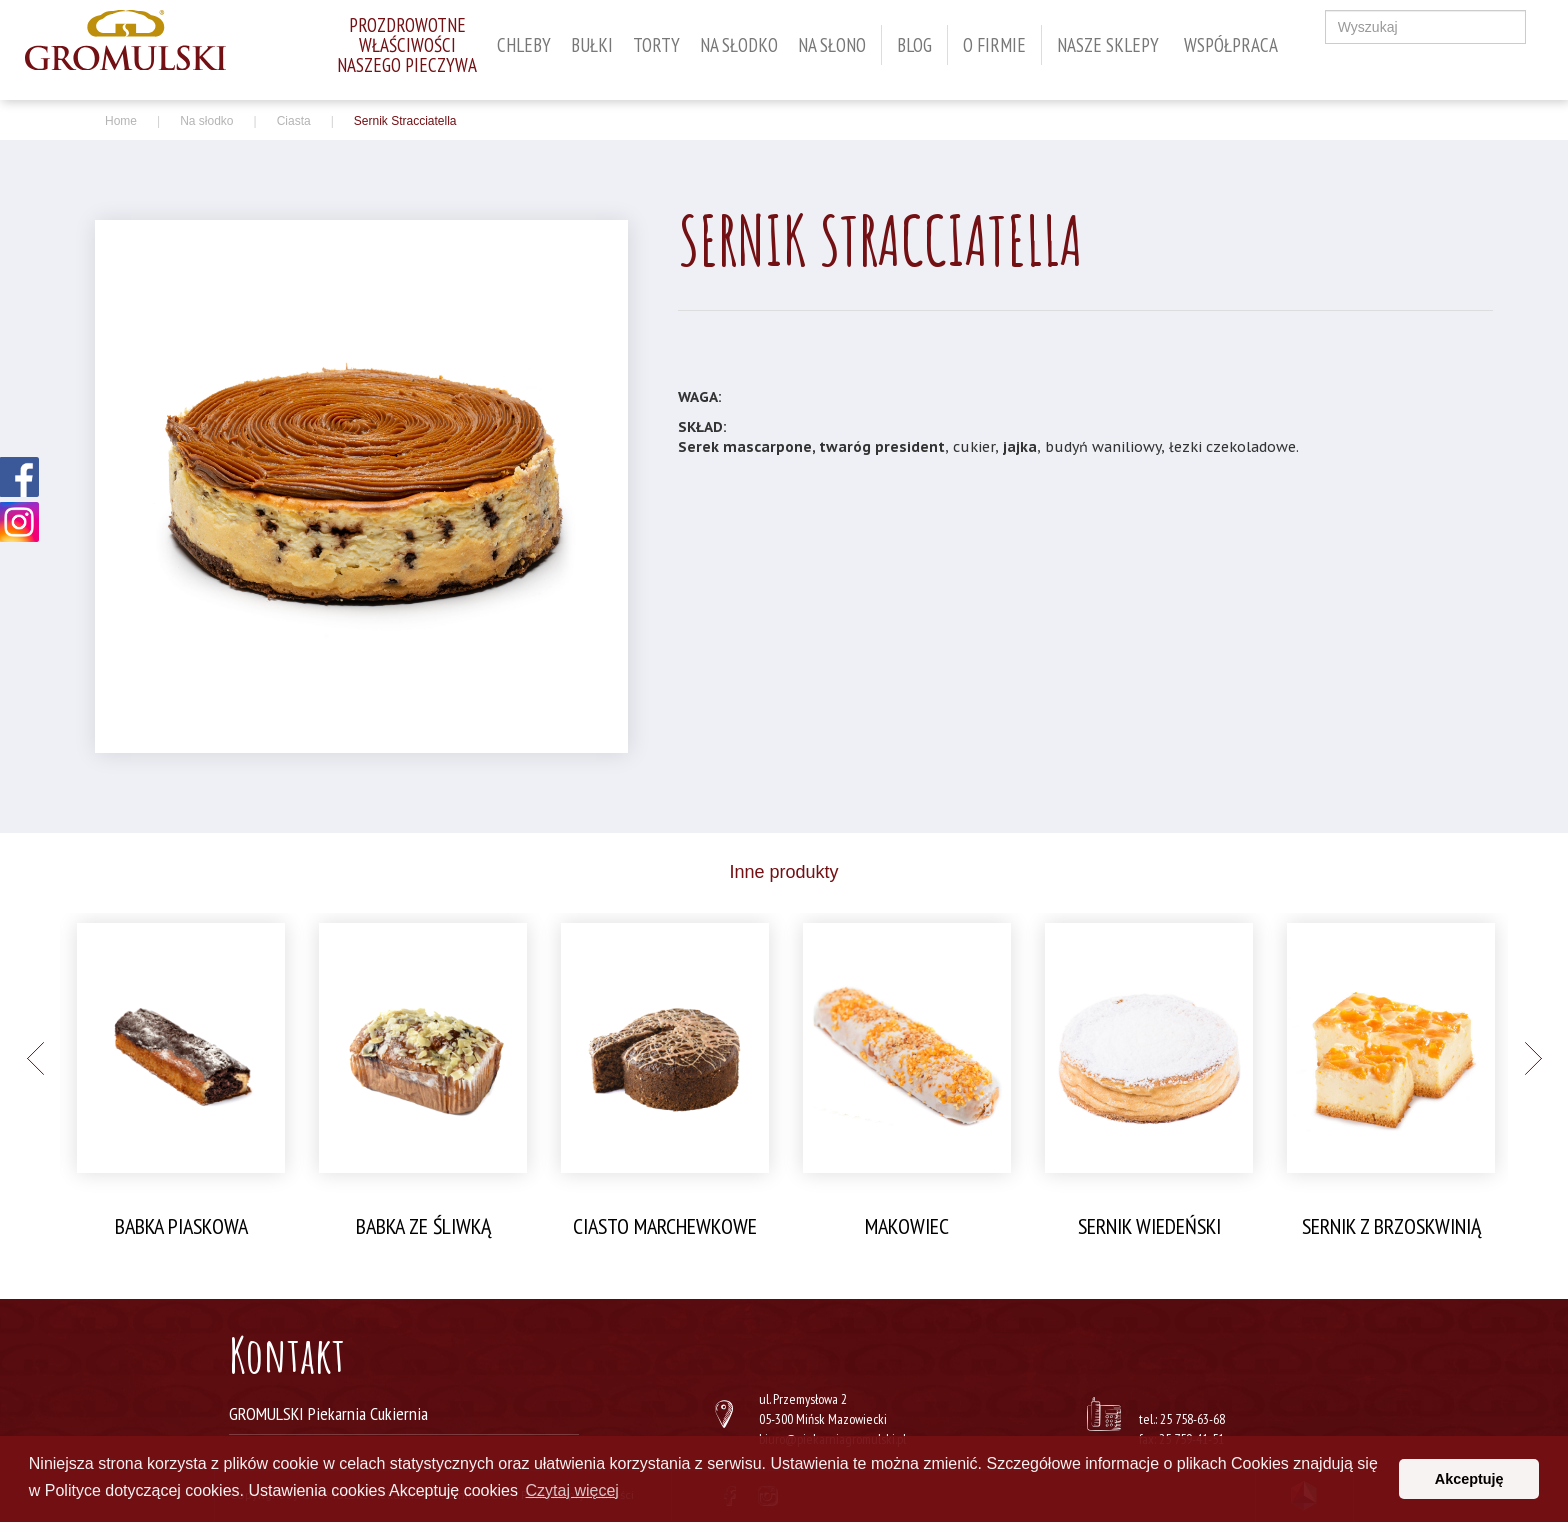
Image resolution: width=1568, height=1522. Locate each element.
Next (1533, 1058)
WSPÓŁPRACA (1231, 45)
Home (121, 121)
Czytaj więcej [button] (572, 1490)
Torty (656, 45)
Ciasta (294, 121)
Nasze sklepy (1108, 45)
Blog (914, 45)
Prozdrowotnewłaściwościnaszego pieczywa (407, 45)
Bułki (592, 45)
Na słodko (739, 45)
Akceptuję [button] (1469, 1479)
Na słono (832, 45)
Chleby (524, 45)
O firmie (994, 45)
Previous (35, 1058)
